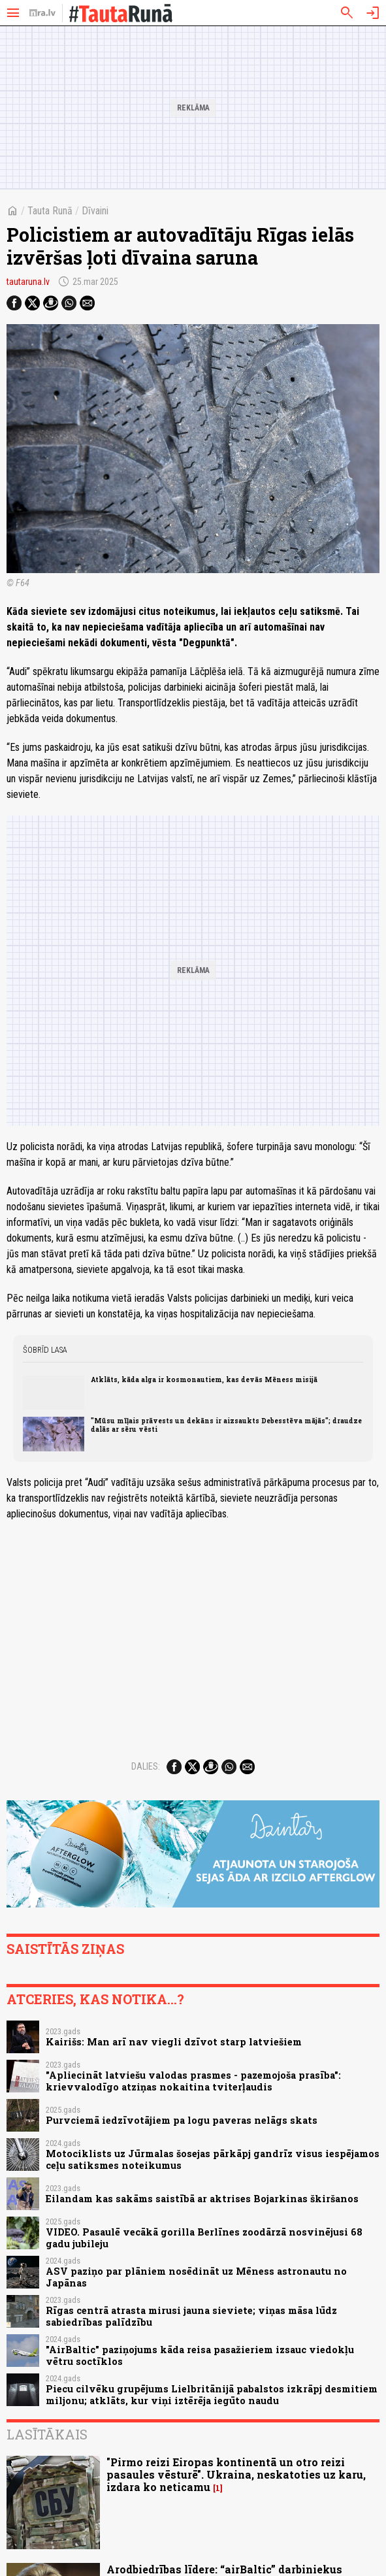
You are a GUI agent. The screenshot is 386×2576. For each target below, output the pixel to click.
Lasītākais (47, 2434)
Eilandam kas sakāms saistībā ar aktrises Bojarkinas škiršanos (202, 2198)
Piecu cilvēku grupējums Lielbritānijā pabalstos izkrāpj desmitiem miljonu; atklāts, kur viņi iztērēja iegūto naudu (212, 2394)
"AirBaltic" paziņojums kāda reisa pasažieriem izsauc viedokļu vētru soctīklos (200, 2355)
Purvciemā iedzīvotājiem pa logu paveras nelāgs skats (181, 2120)
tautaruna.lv (28, 281)
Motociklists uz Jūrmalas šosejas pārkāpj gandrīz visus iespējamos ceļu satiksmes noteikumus (212, 2159)
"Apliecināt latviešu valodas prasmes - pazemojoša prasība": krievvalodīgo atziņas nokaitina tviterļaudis (193, 2080)
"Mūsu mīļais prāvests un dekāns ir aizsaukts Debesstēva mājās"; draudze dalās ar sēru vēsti (226, 1424)
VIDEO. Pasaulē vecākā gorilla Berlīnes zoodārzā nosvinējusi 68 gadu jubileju (204, 2237)
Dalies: (145, 1766)
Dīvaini (95, 211)
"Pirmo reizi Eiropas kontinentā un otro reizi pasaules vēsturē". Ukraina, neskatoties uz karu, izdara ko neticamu (236, 2474)
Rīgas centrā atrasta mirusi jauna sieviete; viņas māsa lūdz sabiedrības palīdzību (191, 2316)
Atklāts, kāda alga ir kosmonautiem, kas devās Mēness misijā (204, 1379)
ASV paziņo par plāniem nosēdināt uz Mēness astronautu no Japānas (196, 2276)
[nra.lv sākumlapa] (42, 13)
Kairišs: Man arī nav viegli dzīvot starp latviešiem (174, 2042)
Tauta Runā (49, 211)
